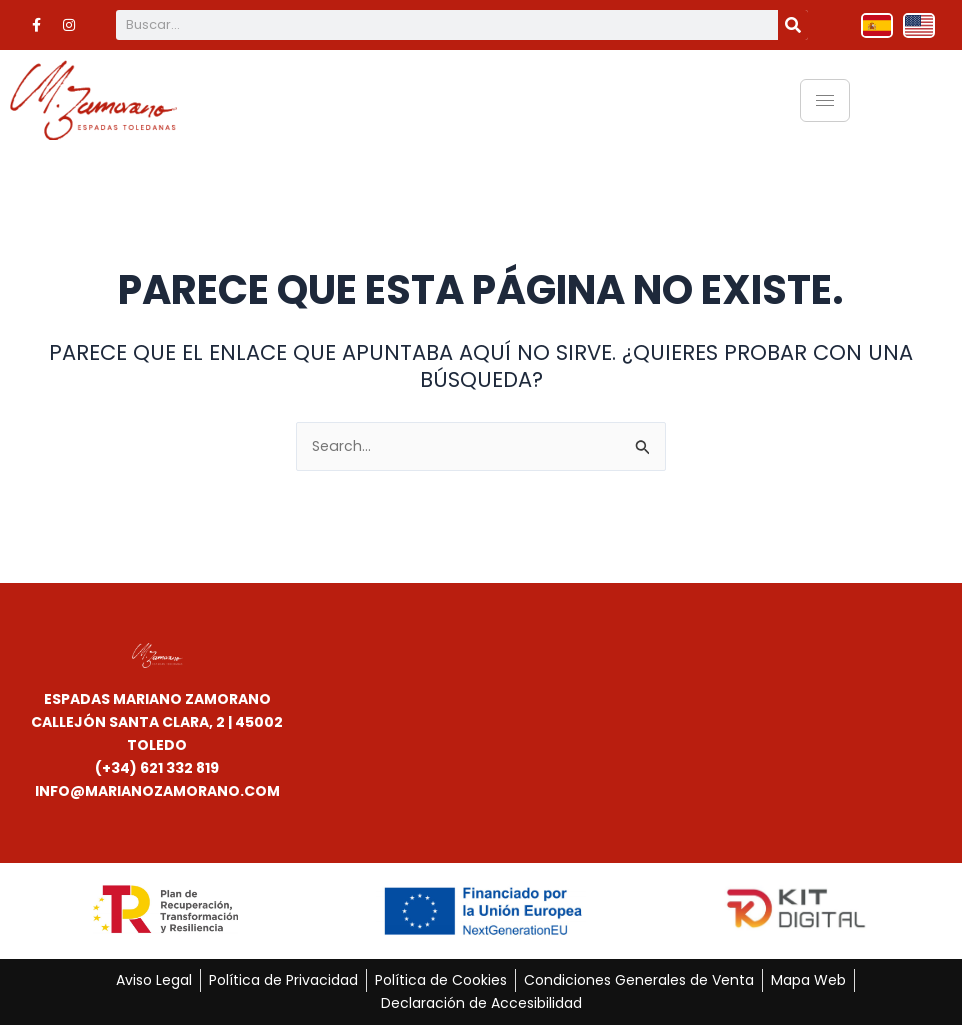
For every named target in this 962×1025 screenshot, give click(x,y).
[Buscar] (793, 25)
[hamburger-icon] (825, 100)
